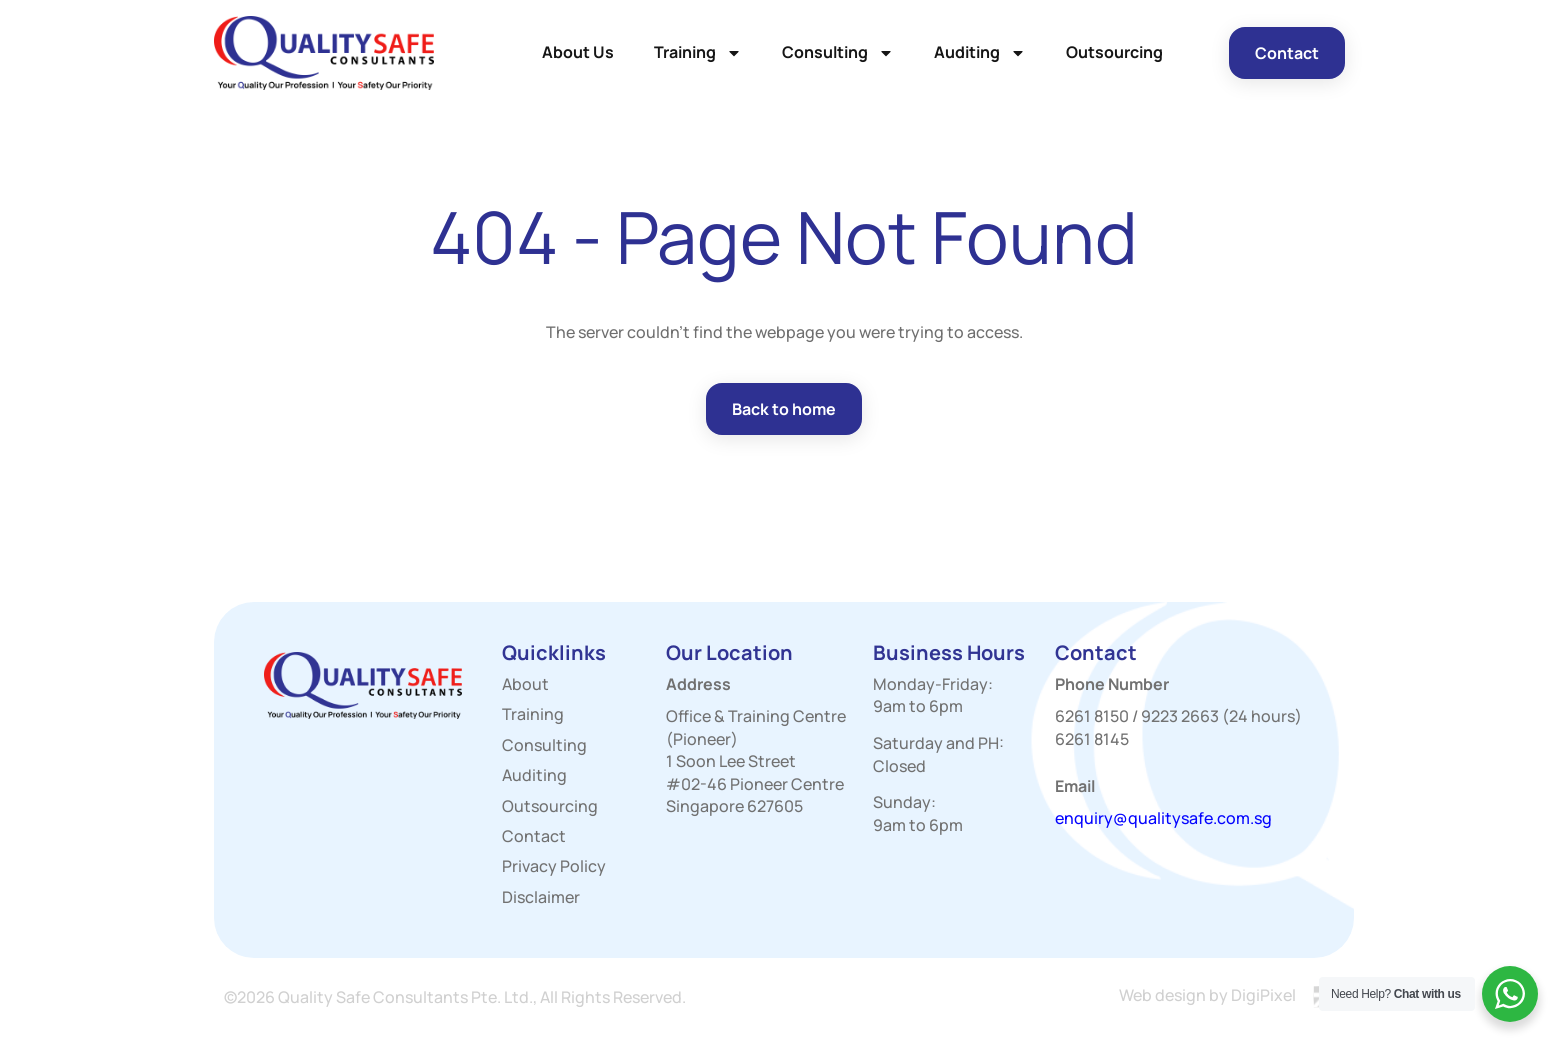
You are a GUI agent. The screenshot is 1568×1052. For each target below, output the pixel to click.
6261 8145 (1092, 739)
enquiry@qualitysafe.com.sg (1163, 818)
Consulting (838, 53)
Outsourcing (1114, 52)
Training (698, 53)
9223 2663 (1180, 716)
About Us (578, 52)
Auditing (980, 53)
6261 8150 (1092, 716)
